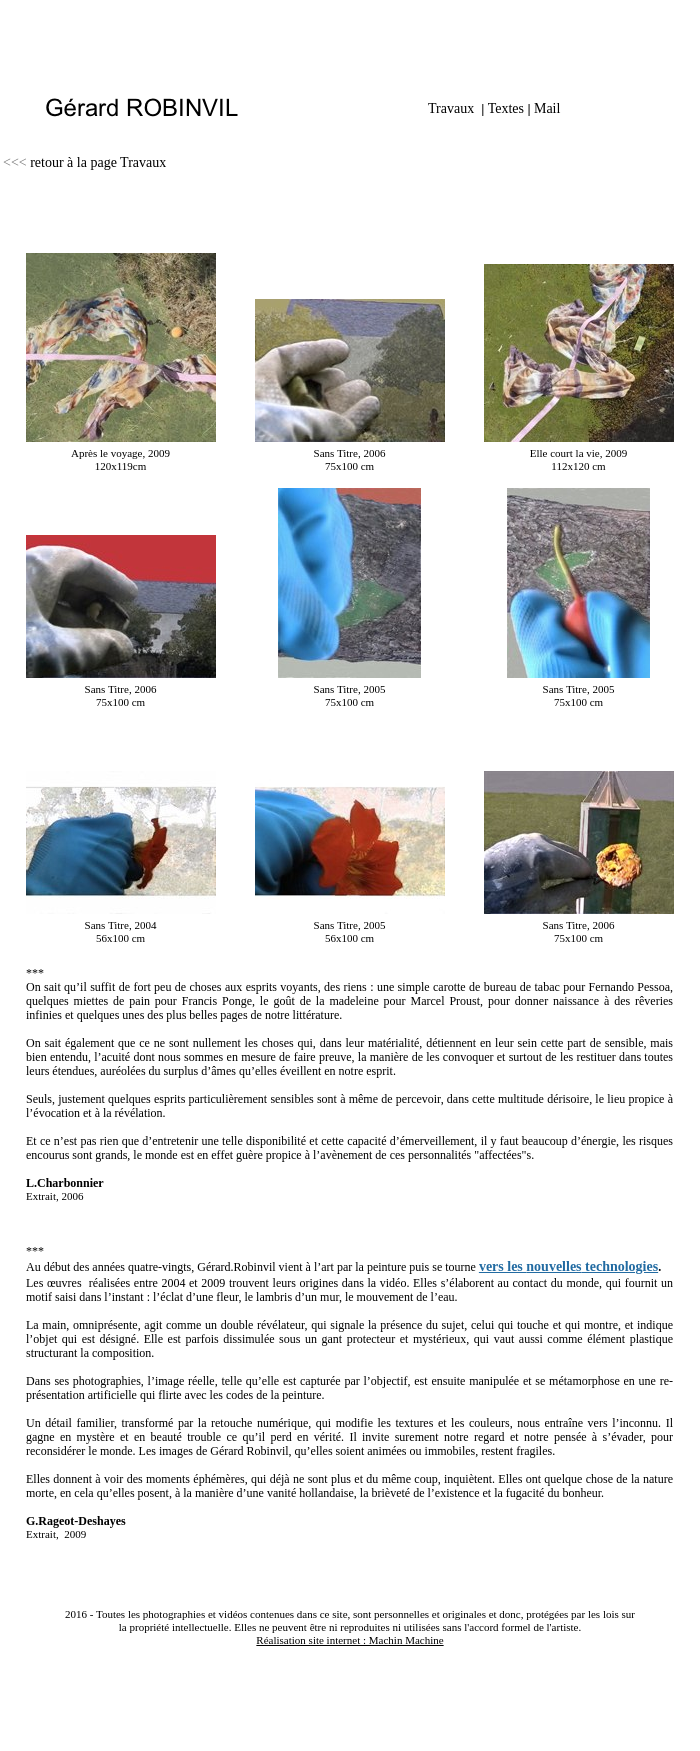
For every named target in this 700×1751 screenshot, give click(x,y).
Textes (506, 108)
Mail (547, 108)
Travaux (451, 108)
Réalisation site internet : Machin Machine (349, 1640)
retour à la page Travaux (98, 162)
